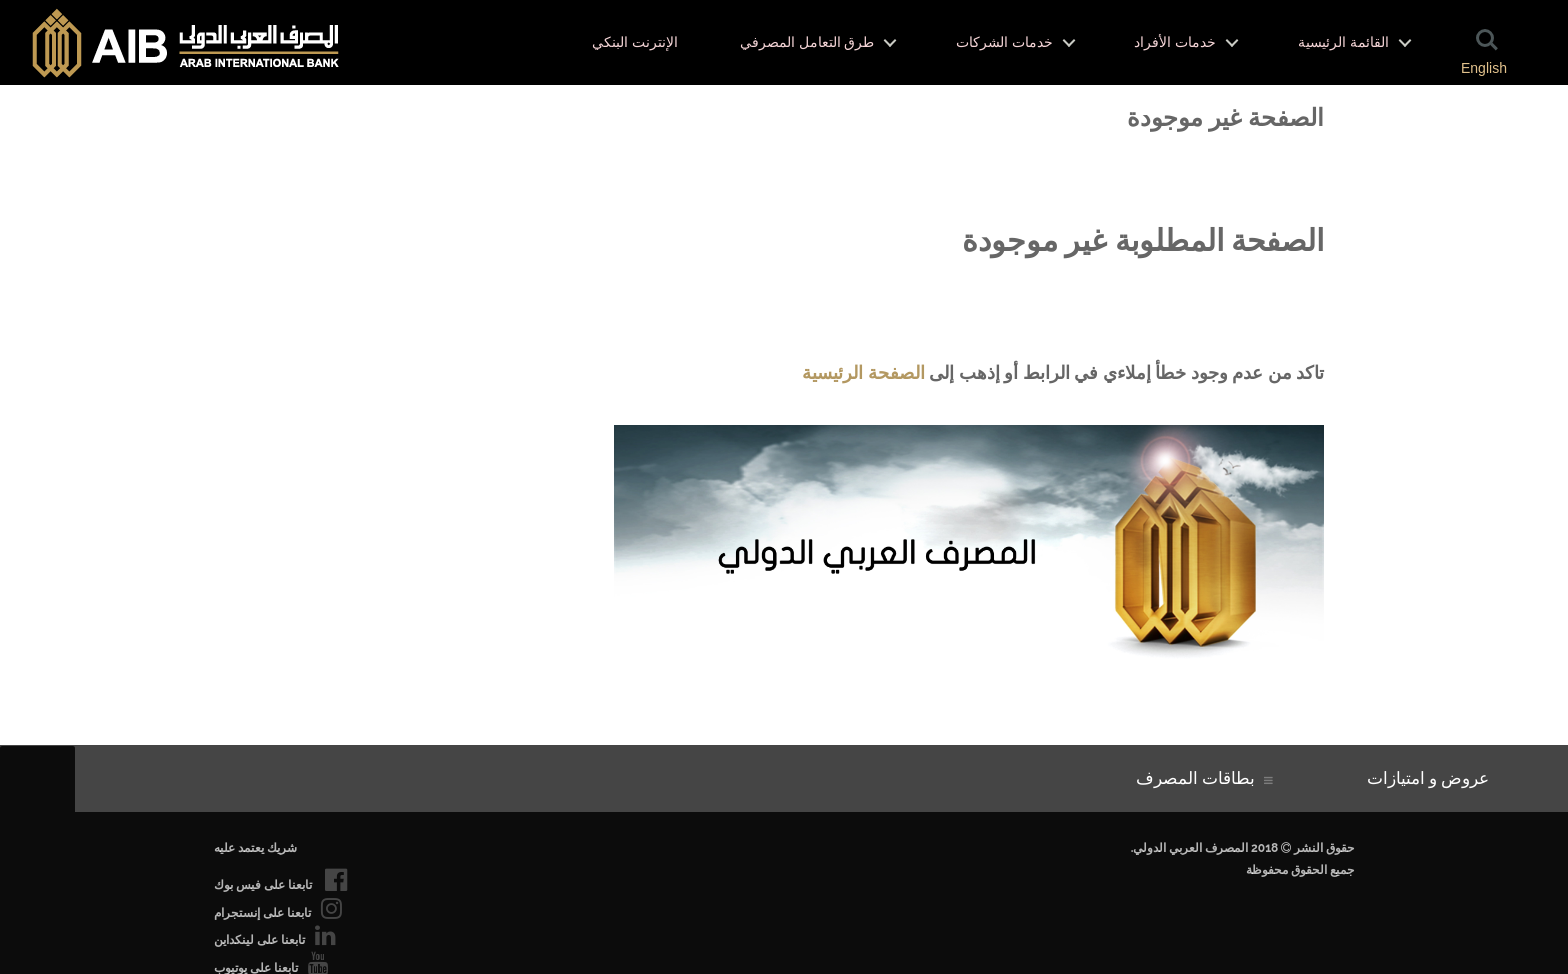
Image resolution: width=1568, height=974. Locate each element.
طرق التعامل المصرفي (807, 42)
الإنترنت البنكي (635, 42)
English (1484, 68)
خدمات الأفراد (1175, 42)
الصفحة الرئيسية (863, 372)
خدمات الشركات (1004, 42)
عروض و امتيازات (1432, 778)
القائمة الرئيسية (1343, 42)
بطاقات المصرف (1200, 778)
